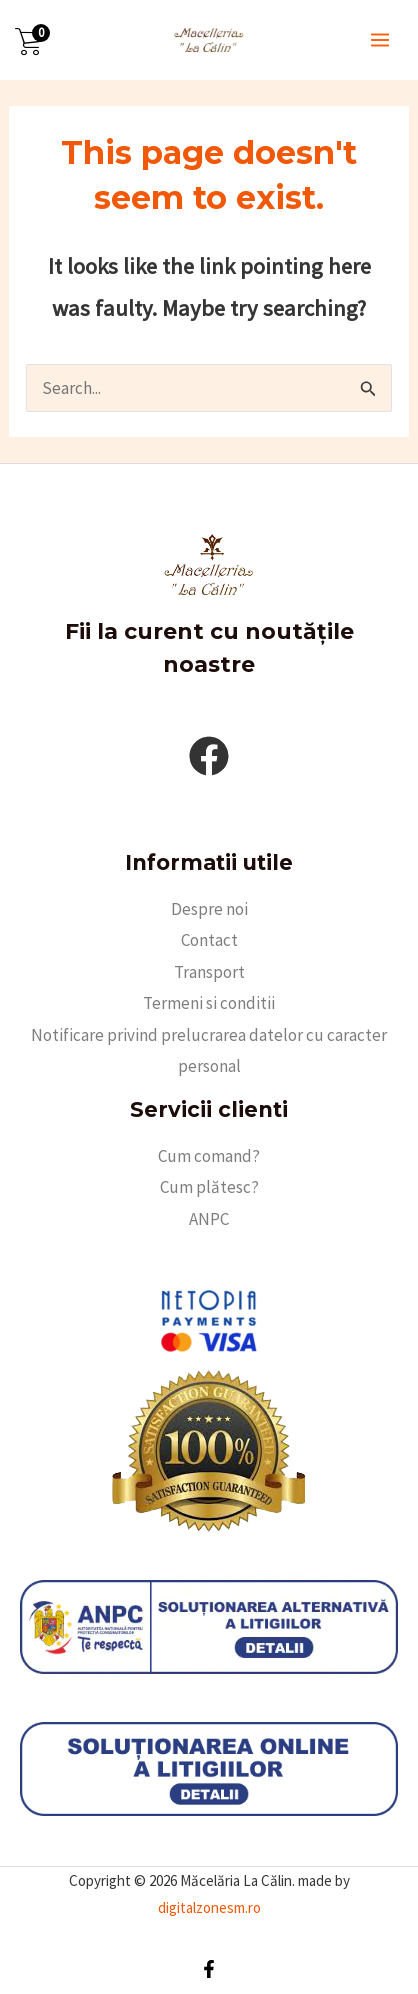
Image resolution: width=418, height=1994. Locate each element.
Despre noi (209, 909)
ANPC (209, 1219)
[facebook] (209, 756)
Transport (209, 972)
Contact (209, 940)
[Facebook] (209, 1969)
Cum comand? (209, 1156)
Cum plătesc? (209, 1187)
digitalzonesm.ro (209, 1907)
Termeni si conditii (209, 1003)
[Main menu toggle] (380, 40)
